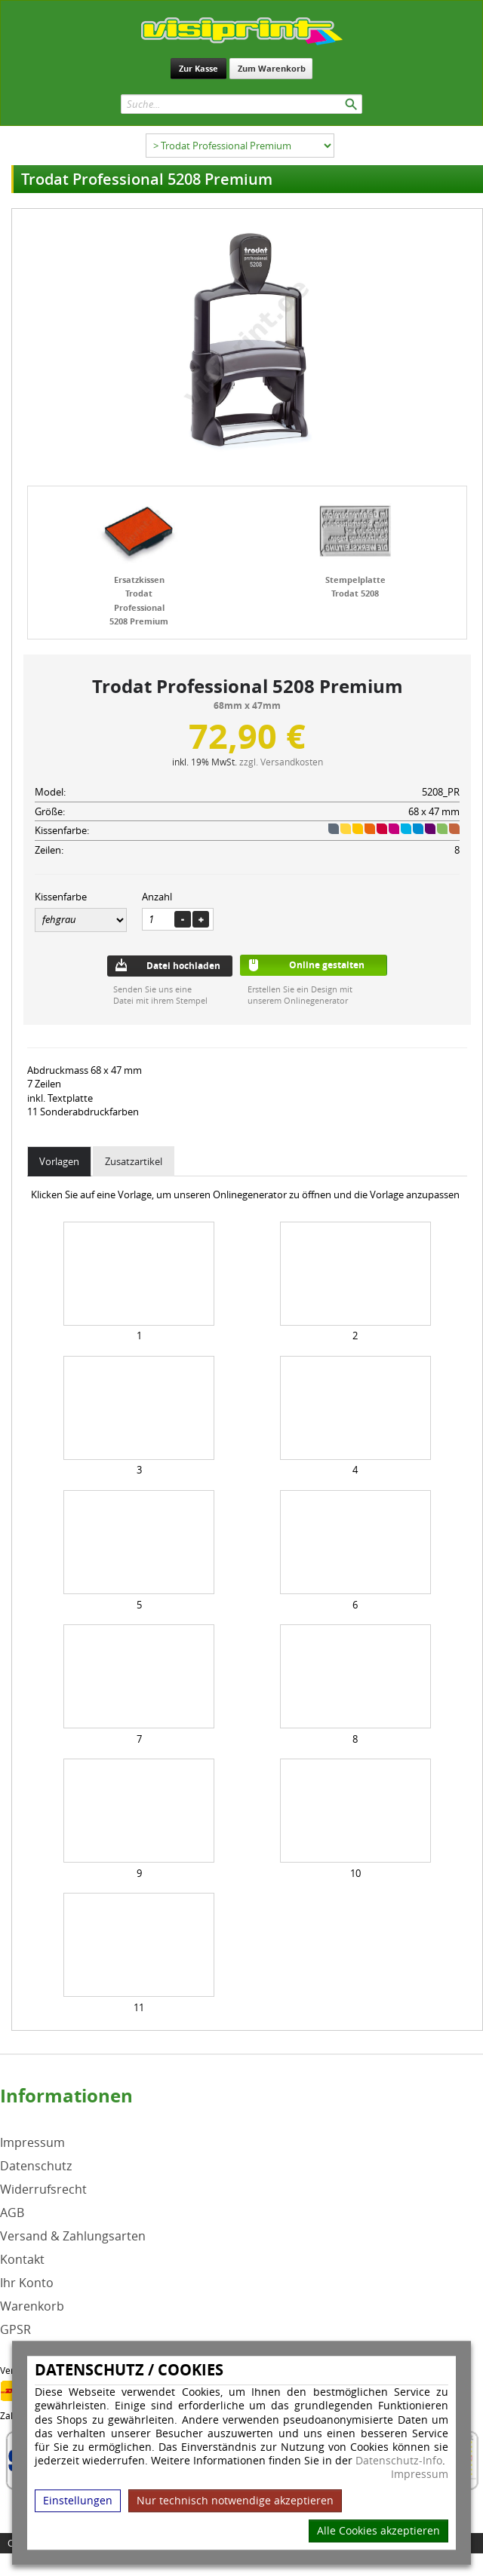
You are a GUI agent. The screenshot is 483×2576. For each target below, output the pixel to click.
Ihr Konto (27, 2283)
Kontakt (22, 2260)
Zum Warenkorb (272, 68)
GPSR (15, 2330)
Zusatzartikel (133, 1161)
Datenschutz (36, 2166)
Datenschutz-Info (398, 2460)
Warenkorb (32, 2306)
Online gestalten (327, 964)
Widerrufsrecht (43, 2189)
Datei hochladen (183, 965)
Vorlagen (59, 1161)
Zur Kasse (198, 68)
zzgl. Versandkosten (281, 762)
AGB (12, 2213)
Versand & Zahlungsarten (73, 2236)
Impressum (419, 2475)
